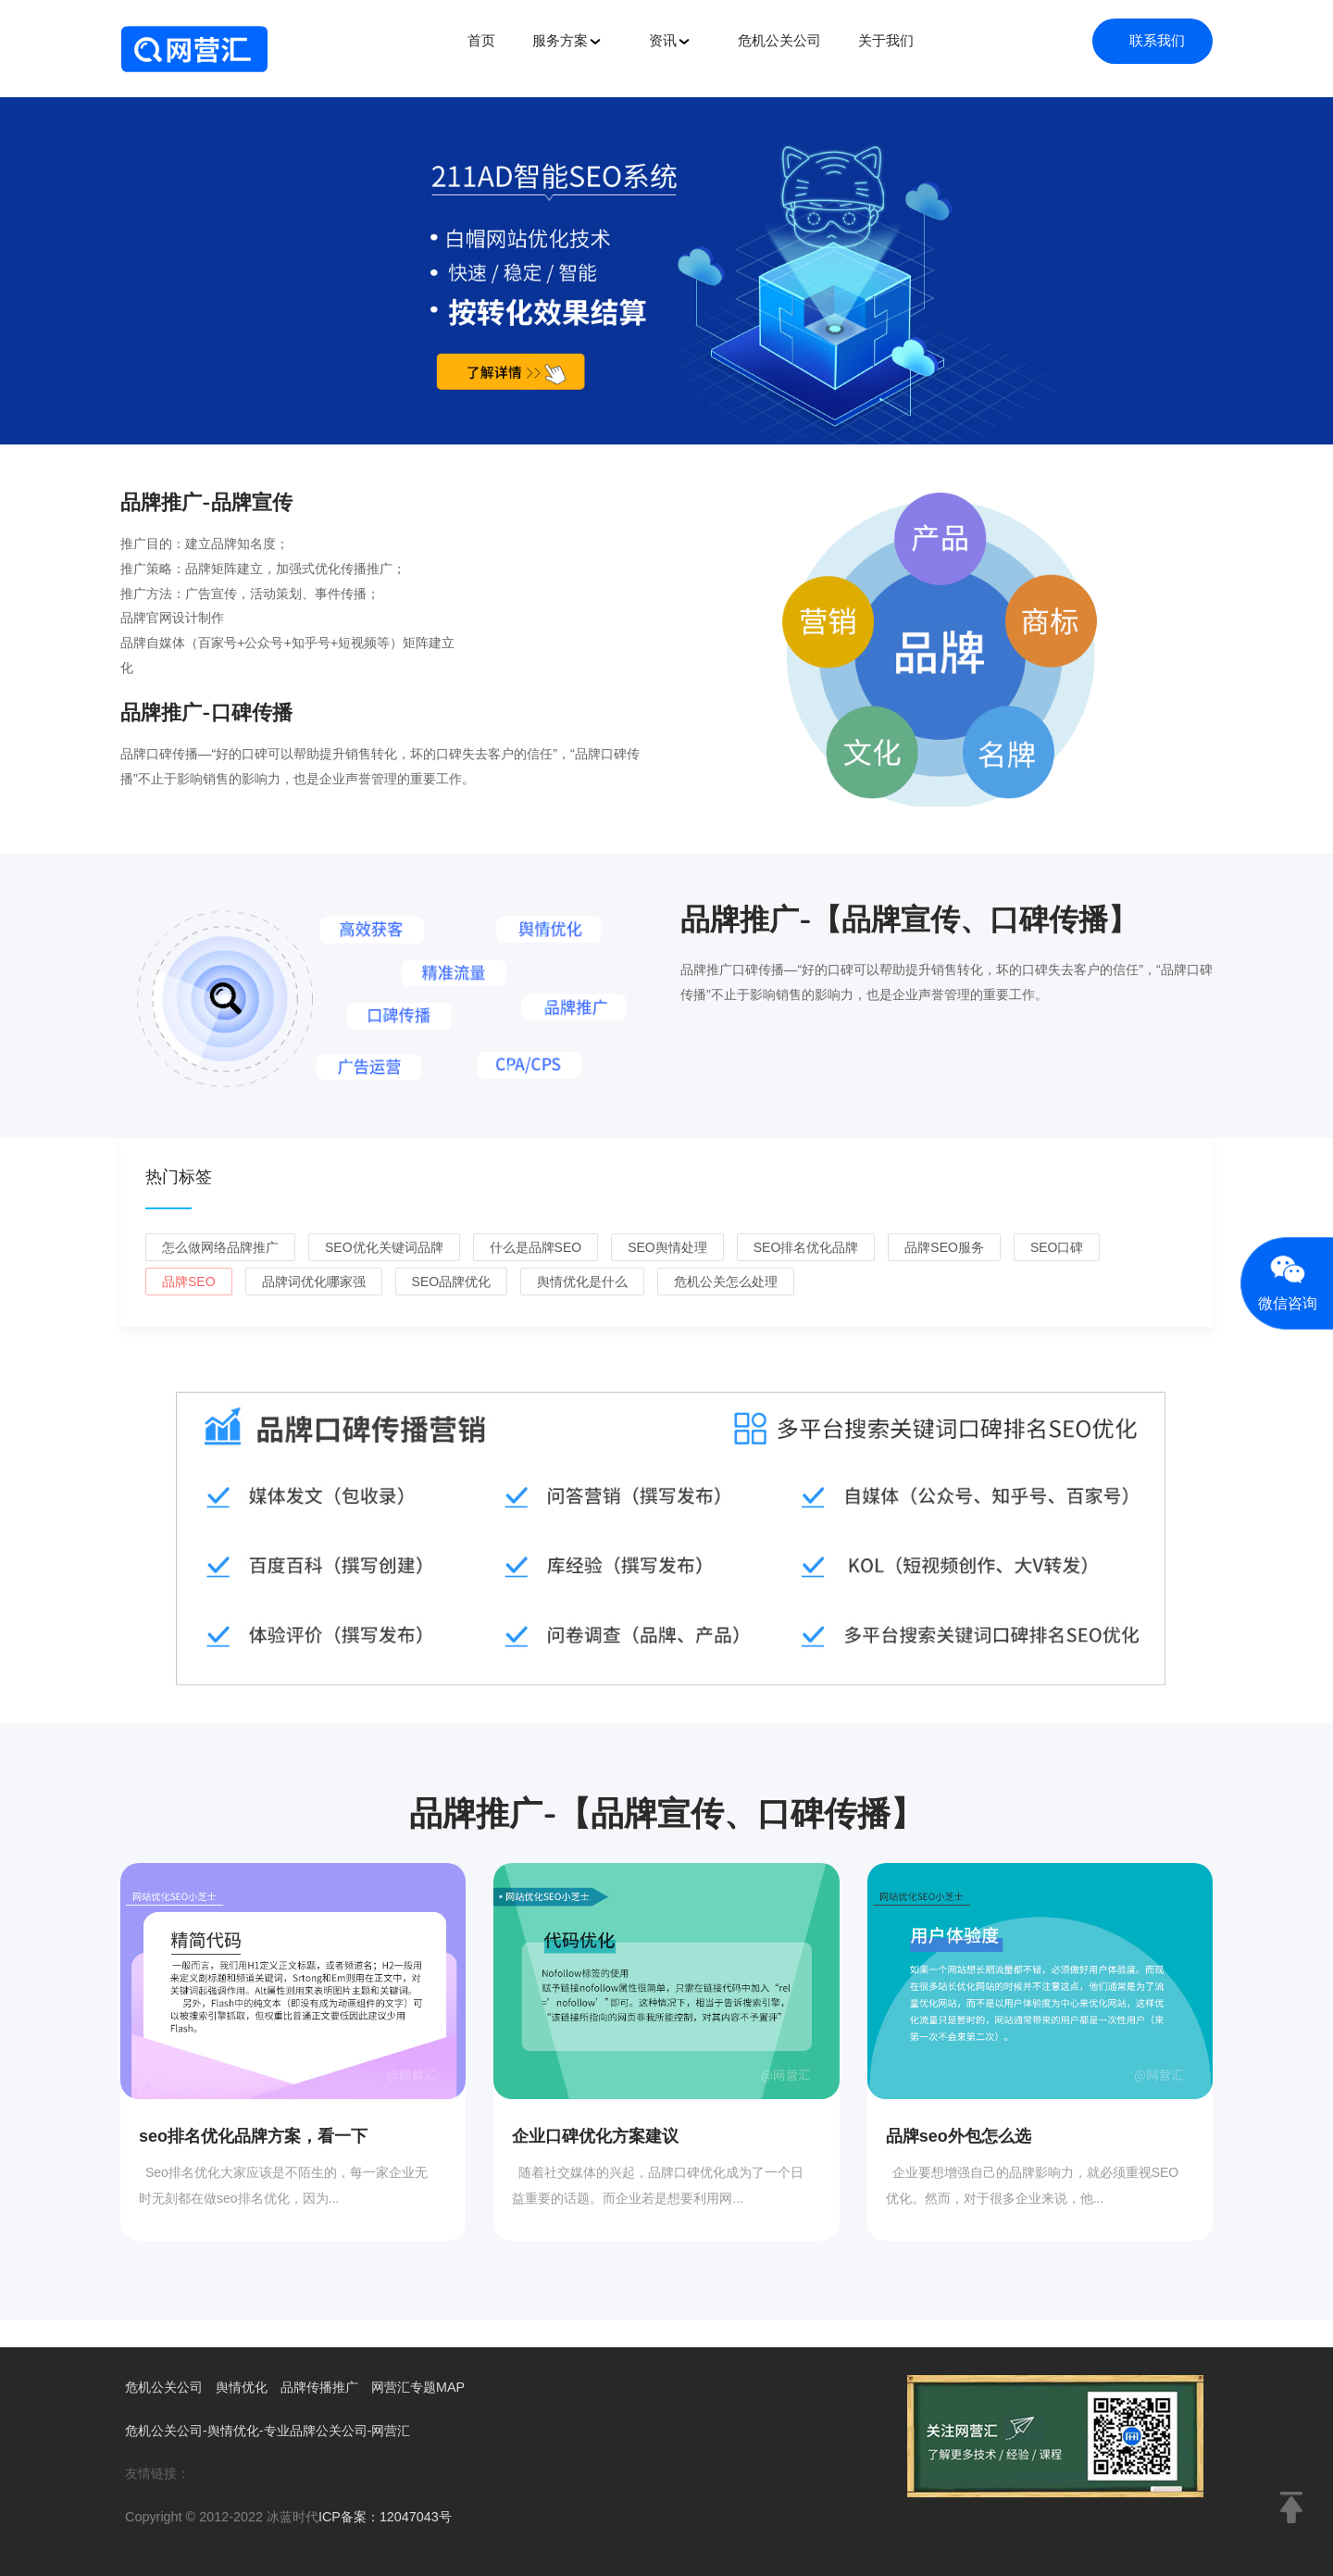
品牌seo (189, 1281)
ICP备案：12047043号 (388, 2516)
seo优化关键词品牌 (384, 1247)
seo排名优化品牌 (806, 1247)
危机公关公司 (779, 40)
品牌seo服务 (944, 1247)
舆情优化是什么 (582, 1281)
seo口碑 (1057, 1247)
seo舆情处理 (667, 1247)
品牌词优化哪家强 (314, 1281)
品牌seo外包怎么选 (958, 2136)
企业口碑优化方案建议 (595, 2136)
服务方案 (567, 40)
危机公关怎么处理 (726, 1281)
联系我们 (1157, 40)
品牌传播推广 (331, 2387)
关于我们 (886, 40)
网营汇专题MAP (436, 2387)
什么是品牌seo (536, 1247)
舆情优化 (249, 2387)
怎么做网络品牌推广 (220, 1247)
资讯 (670, 40)
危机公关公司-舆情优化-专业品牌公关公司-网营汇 (277, 2430)
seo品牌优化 (452, 1281)
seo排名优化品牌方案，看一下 (253, 2136)
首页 (481, 40)
